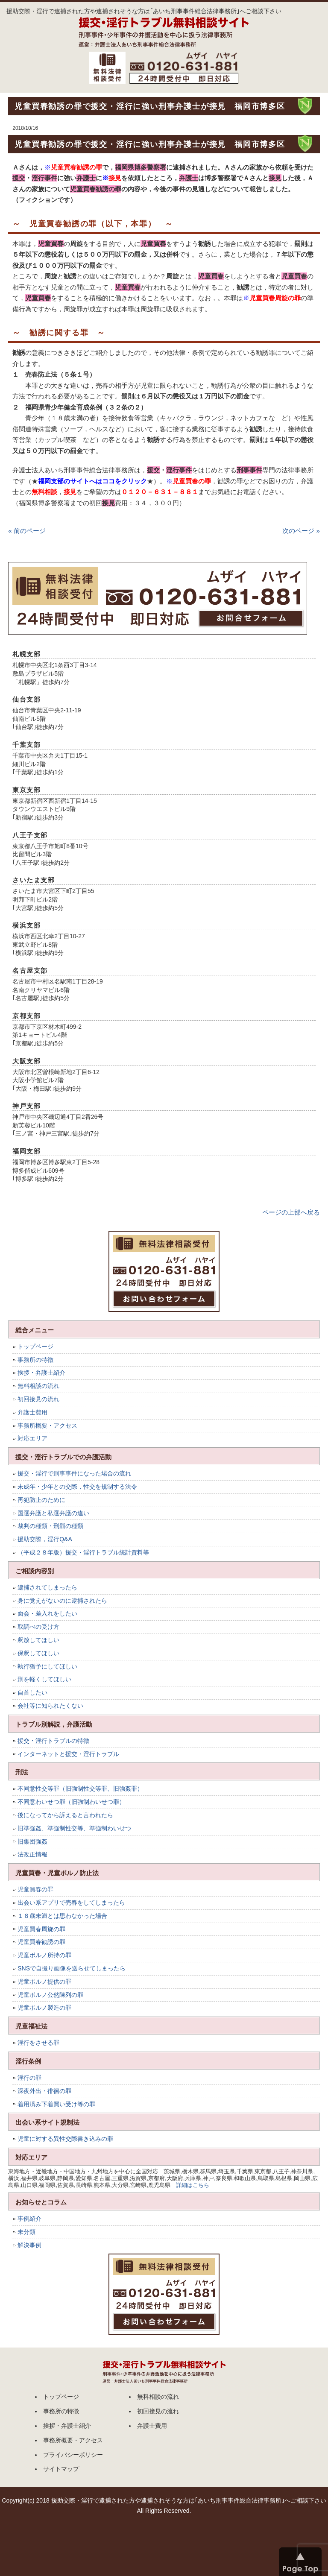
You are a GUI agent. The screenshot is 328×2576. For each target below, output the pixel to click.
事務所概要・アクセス (47, 1425)
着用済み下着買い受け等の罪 (56, 2104)
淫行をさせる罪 (38, 2042)
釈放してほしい (38, 1639)
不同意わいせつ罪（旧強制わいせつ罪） (71, 1801)
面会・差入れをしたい (47, 1613)
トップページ (35, 1346)
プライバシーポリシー (73, 2454)
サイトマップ (61, 2468)
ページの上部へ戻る (291, 1212)
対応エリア (32, 1438)
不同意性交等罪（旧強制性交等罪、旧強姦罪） (80, 1788)
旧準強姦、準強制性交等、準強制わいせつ (74, 1828)
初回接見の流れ (38, 1399)
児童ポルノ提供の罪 (44, 1981)
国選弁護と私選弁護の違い (53, 1513)
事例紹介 (29, 2218)
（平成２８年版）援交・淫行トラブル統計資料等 (83, 1552)
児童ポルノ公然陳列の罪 (50, 1994)
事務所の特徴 (35, 1359)
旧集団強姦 (32, 1841)
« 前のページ (27, 530)
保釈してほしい (38, 1653)
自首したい (32, 1692)
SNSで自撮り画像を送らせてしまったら (72, 1968)
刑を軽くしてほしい (44, 1679)
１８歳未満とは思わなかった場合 (62, 1915)
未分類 (26, 2231)
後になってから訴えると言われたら (65, 1815)
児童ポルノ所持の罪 (44, 1955)
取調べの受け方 (38, 1626)
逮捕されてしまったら (47, 1587)
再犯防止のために (41, 1499)
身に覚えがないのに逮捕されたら (62, 1600)
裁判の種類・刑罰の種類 (50, 1525)
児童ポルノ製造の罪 (44, 2007)
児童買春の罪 (35, 1889)
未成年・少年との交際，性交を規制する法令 (77, 1486)
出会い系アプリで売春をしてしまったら (71, 1902)
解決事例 (29, 2245)
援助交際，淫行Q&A (45, 1539)
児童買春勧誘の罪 (41, 1941)
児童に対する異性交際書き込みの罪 (65, 2138)
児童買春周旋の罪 (41, 1929)
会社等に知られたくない (50, 1705)
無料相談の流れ (38, 1385)
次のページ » (301, 530)
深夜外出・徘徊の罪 (44, 2090)
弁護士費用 (32, 1412)
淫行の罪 (29, 2077)
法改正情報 (32, 1854)
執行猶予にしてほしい (47, 1666)
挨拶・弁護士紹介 (41, 1372)
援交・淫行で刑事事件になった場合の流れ (74, 1473)
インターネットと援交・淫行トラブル (68, 1754)
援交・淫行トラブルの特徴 (53, 1740)
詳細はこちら (192, 2185)
